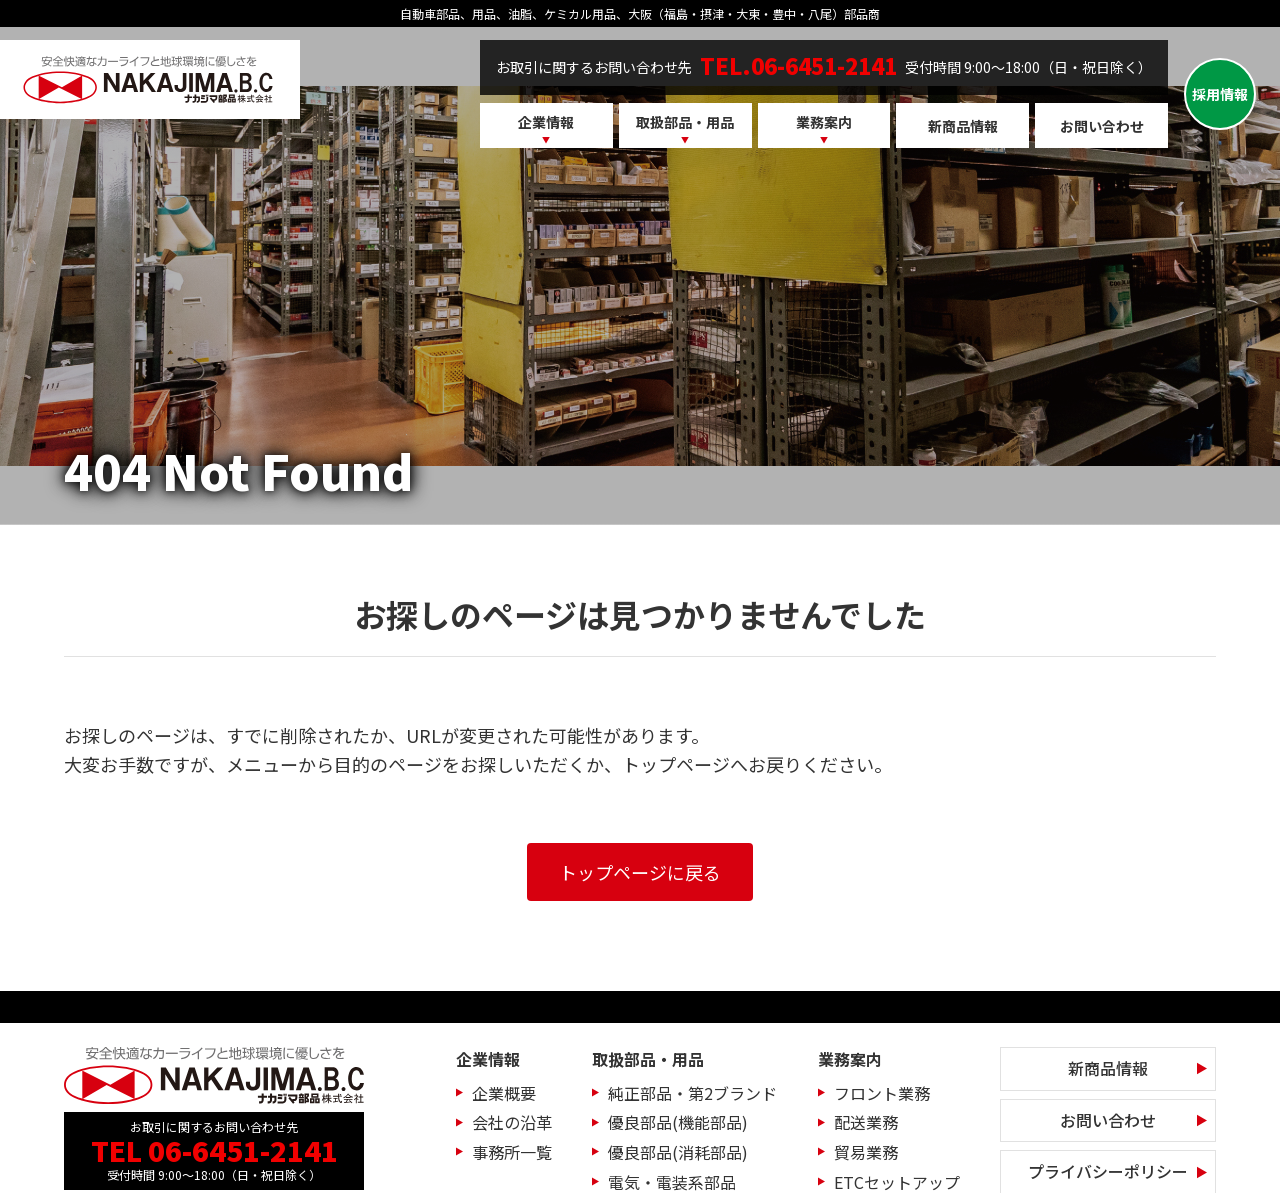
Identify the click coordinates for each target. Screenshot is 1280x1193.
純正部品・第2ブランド (692, 1093)
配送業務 (866, 1122)
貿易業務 (866, 1152)
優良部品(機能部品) (678, 1122)
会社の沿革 (512, 1122)
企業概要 (504, 1093)
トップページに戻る (640, 872)
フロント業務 (882, 1093)
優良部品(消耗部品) (678, 1152)
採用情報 (1220, 94)
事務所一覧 (512, 1152)
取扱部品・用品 (685, 122)
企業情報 (546, 122)
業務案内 (824, 122)
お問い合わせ (1102, 126)
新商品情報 (963, 126)
